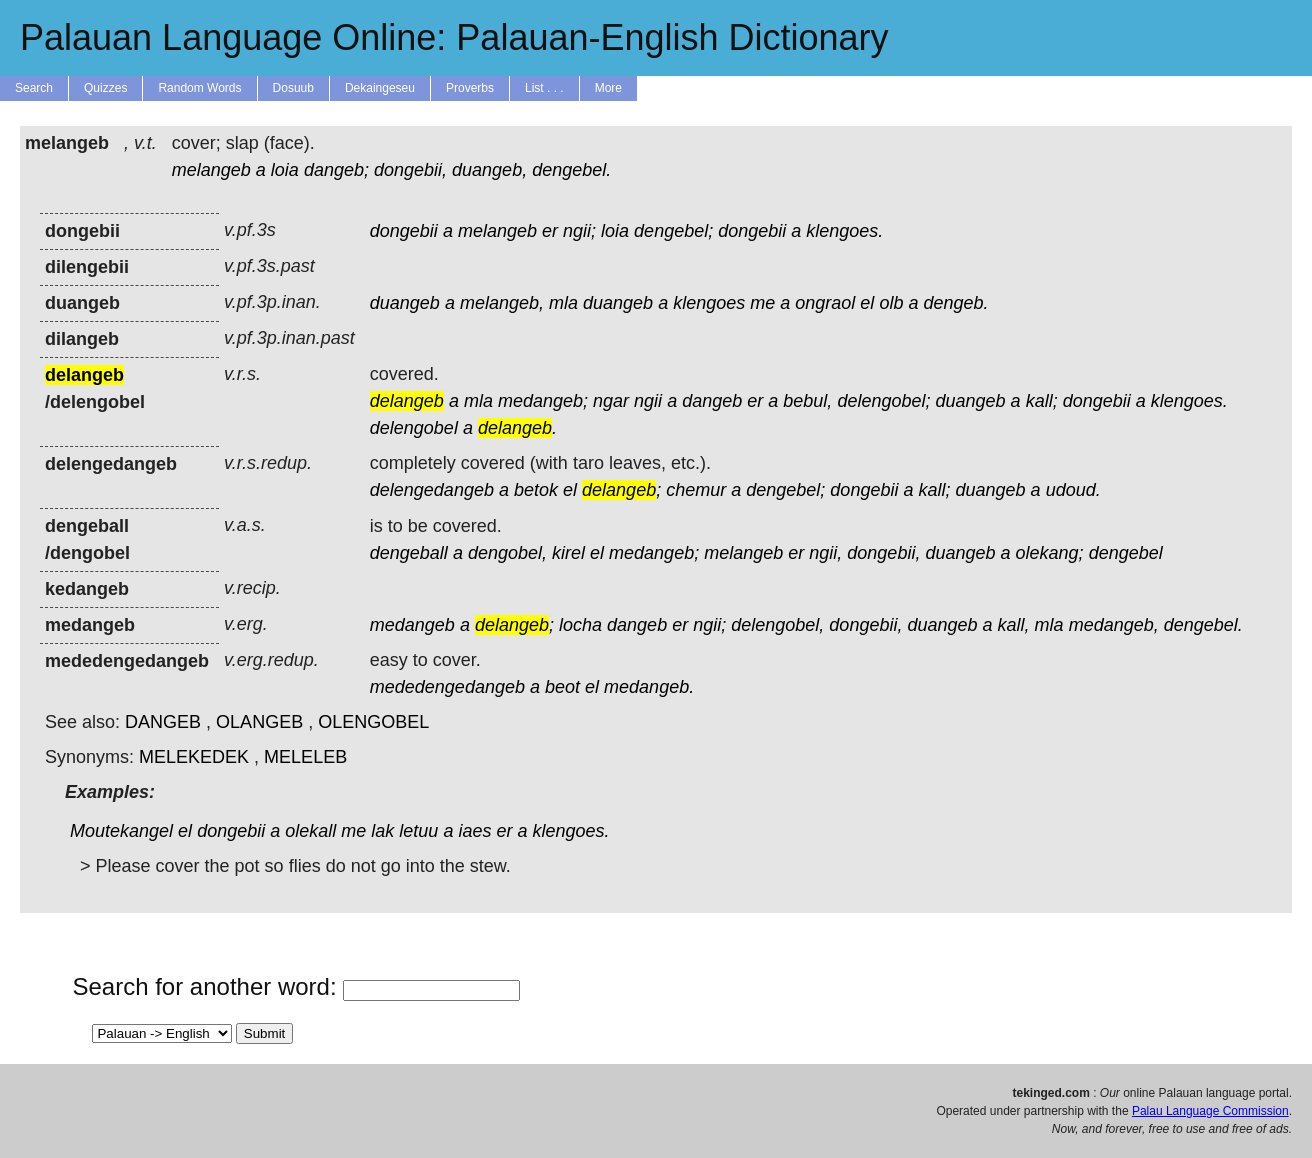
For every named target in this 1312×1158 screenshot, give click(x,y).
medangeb (412, 625)
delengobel (414, 428)
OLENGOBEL (373, 722)
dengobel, (507, 553)
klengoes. (844, 231)
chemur (696, 490)
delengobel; (883, 401)
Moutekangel (121, 831)
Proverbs (470, 88)
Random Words (199, 88)
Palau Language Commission (1210, 1111)
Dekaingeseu (380, 88)
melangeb (211, 170)
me (762, 303)
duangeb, (489, 170)
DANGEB (163, 722)
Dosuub (293, 88)
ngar (611, 401)
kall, (1014, 625)
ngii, (825, 553)
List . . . (544, 88)
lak (382, 831)
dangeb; (336, 170)
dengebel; (673, 231)
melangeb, (502, 303)
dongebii (404, 231)
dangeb (712, 401)
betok (536, 490)
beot (562, 687)
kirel (568, 553)
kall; (1042, 401)
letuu (418, 831)
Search (34, 88)
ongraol (825, 303)
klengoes (709, 303)
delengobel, (777, 625)
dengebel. (571, 170)
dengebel (1126, 553)
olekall (310, 831)
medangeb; (543, 401)
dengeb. (955, 303)
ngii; (579, 231)
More (608, 88)
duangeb (405, 303)
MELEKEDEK (194, 757)
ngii (648, 401)
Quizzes (105, 88)
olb (891, 303)
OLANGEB (259, 722)
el (867, 303)
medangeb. (649, 687)
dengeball (409, 553)
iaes (474, 831)
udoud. (1073, 490)
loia (285, 170)
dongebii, (410, 170)
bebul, (807, 401)
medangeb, (1114, 625)
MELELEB (305, 757)
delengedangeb (432, 490)
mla (563, 303)
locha (580, 625)
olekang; (1050, 553)
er (550, 231)
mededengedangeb (447, 687)
